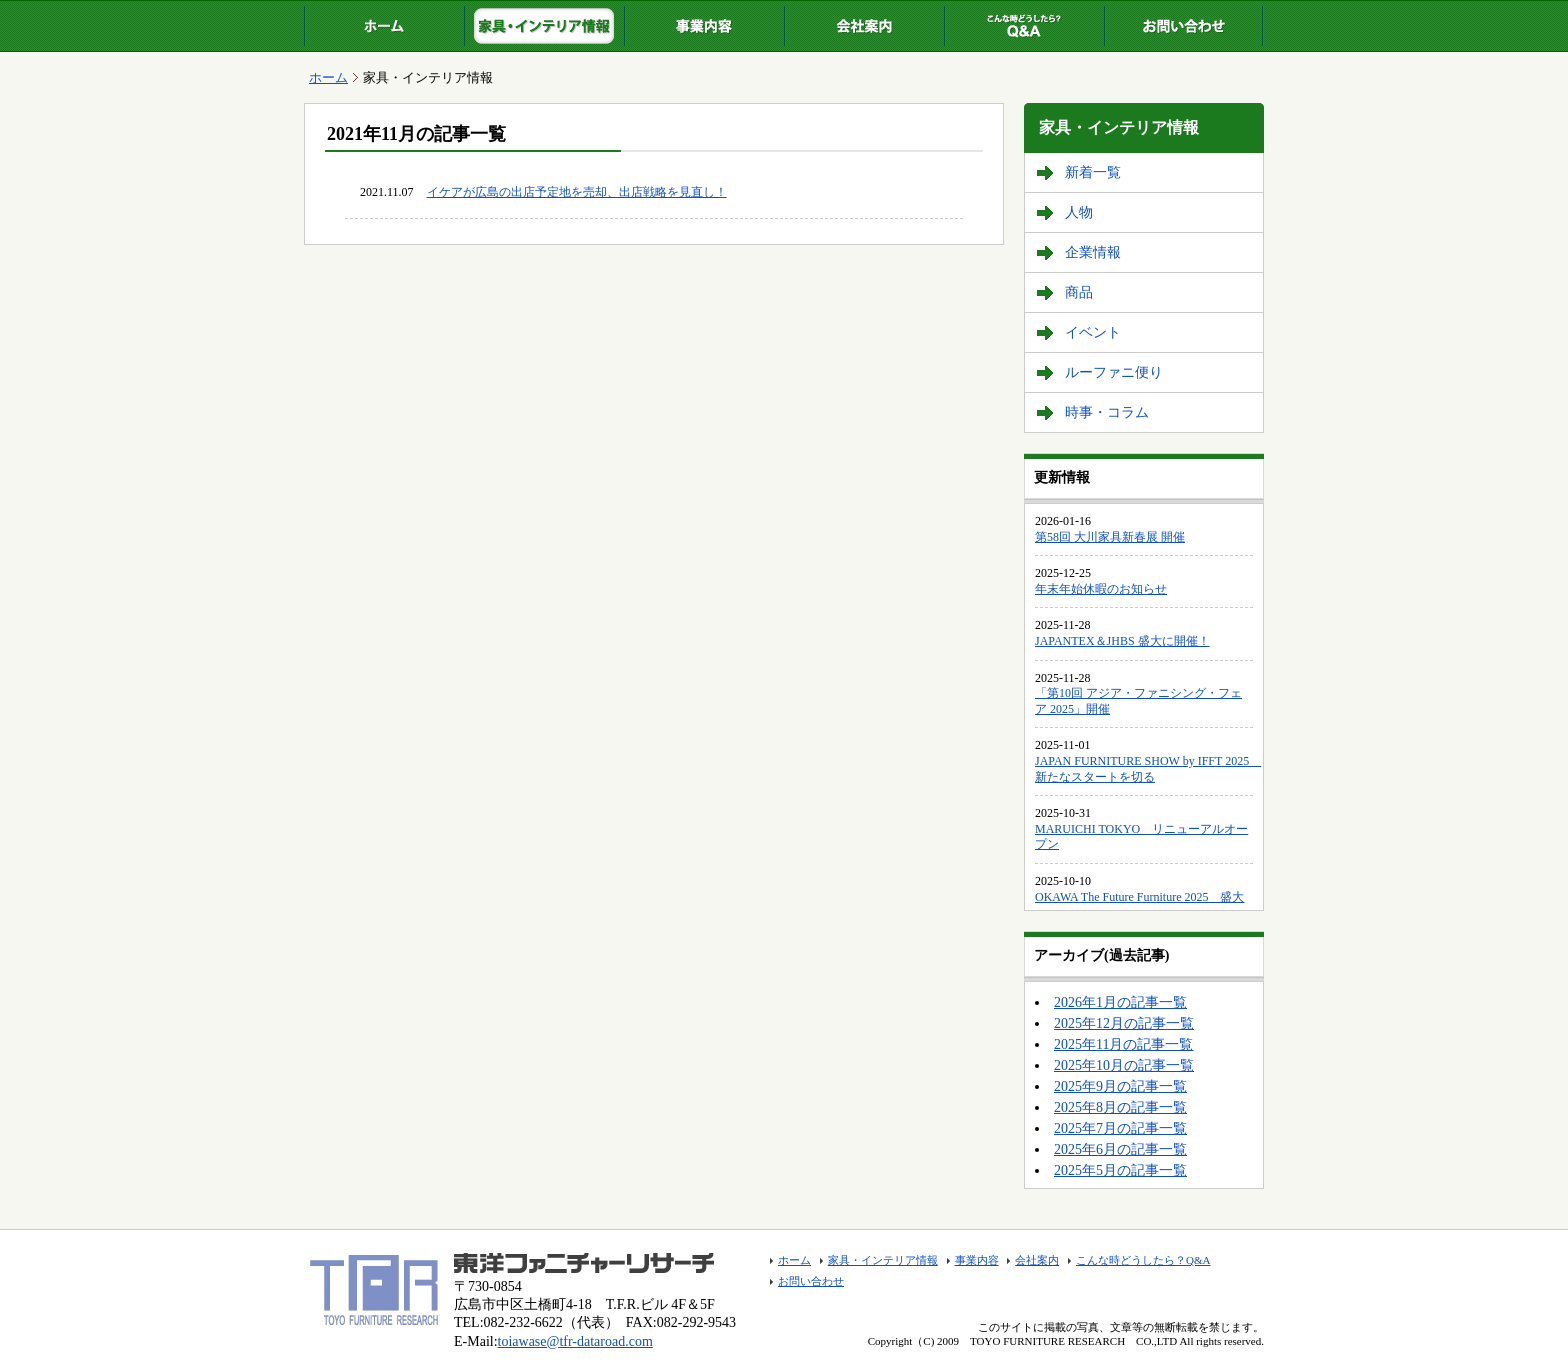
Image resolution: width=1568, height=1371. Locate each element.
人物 (1079, 212)
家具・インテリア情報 (544, 26)
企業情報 (1093, 252)
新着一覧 (1093, 172)
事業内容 (704, 26)
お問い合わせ (1184, 26)
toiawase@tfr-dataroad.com (575, 1341)
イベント (1093, 332)
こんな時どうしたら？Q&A (1024, 26)
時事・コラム (1107, 412)
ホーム (384, 26)
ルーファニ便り (1114, 372)
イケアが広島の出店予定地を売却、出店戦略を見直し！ (577, 192)
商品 (1079, 292)
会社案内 (864, 26)
